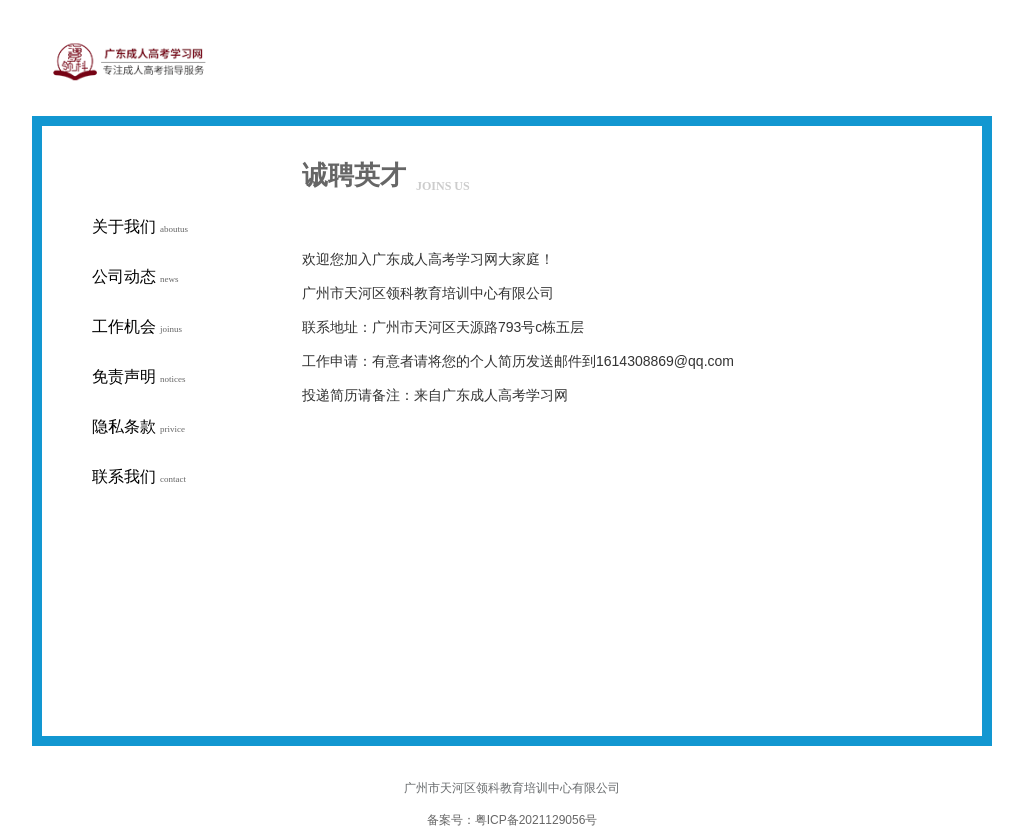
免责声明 (139, 376)
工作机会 (137, 326)
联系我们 (139, 476)
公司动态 (135, 276)
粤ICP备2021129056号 (536, 820)
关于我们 (140, 226)
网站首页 (749, 104)
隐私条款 (138, 426)
